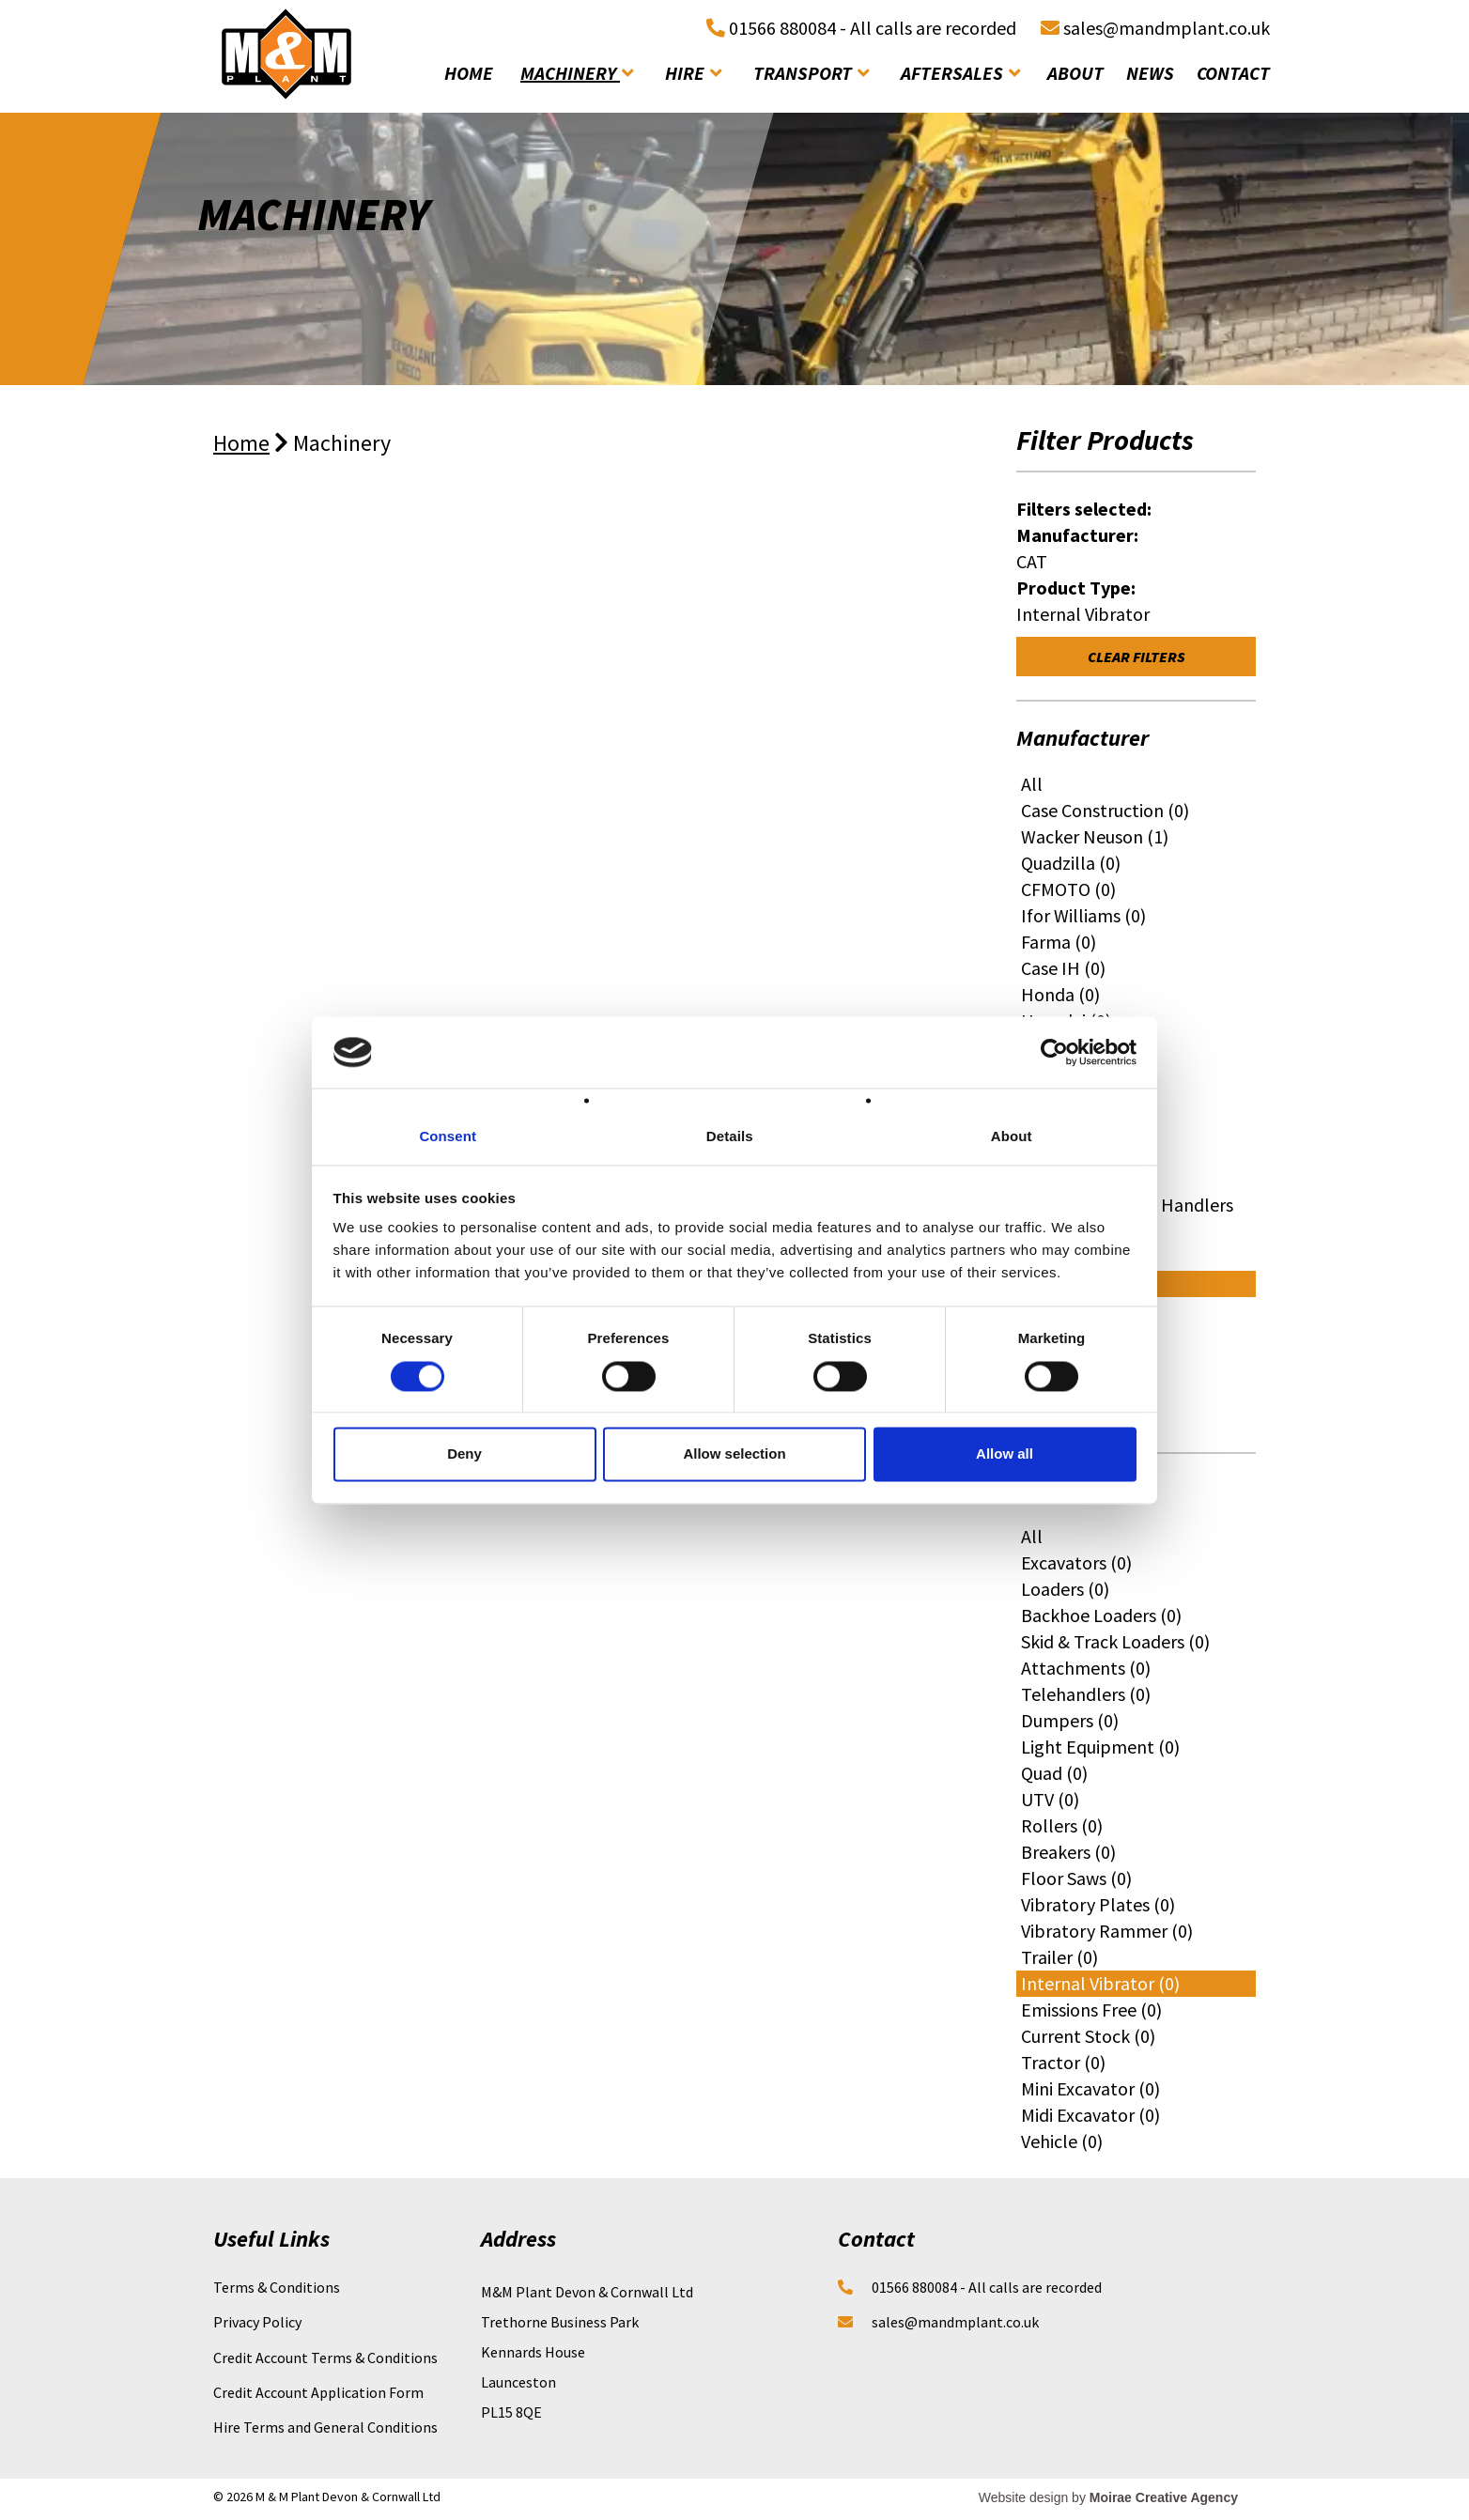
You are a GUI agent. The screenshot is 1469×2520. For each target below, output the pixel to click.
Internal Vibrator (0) (1100, 1983)
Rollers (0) (1062, 1825)
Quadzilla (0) (1071, 862)
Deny (464, 1454)
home (468, 73)
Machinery (342, 442)
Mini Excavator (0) (1090, 2088)
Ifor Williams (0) (1083, 915)
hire (693, 73)
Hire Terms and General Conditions (325, 2427)
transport (811, 73)
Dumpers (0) (1070, 1720)
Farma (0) (1058, 941)
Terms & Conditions (276, 2287)
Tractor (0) (1063, 2062)
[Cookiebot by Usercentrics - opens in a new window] (1054, 1052)
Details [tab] (729, 1137)
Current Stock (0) (1088, 2036)
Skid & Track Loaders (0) (1115, 1641)
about (1075, 73)
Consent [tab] (447, 1137)
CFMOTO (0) (1068, 889)
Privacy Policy (257, 2321)
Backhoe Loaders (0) (1101, 1615)
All (1032, 784)
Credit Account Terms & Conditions (325, 2357)
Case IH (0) (1063, 968)
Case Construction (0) (1105, 810)
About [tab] (1011, 1137)
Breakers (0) (1068, 1851)
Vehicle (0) (1062, 2141)
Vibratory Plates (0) (1098, 1904)
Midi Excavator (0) (1090, 2114)
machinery (576, 73)
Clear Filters (1136, 656)
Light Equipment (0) (1100, 1746)
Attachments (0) (1086, 1667)
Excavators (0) (1076, 1562)
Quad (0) (1054, 1773)
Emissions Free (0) (1091, 2009)
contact (1233, 73)
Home (241, 442)
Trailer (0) (1059, 1957)
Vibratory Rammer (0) (1107, 1930)
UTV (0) (1050, 1799)
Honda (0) (1060, 994)
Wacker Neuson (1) (1094, 836)
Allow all (1004, 1454)
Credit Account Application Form (318, 2392)
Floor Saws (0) (1076, 1878)
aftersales (960, 73)
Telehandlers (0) (1086, 1694)
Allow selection (734, 1454)
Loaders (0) (1065, 1588)
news (1150, 73)
